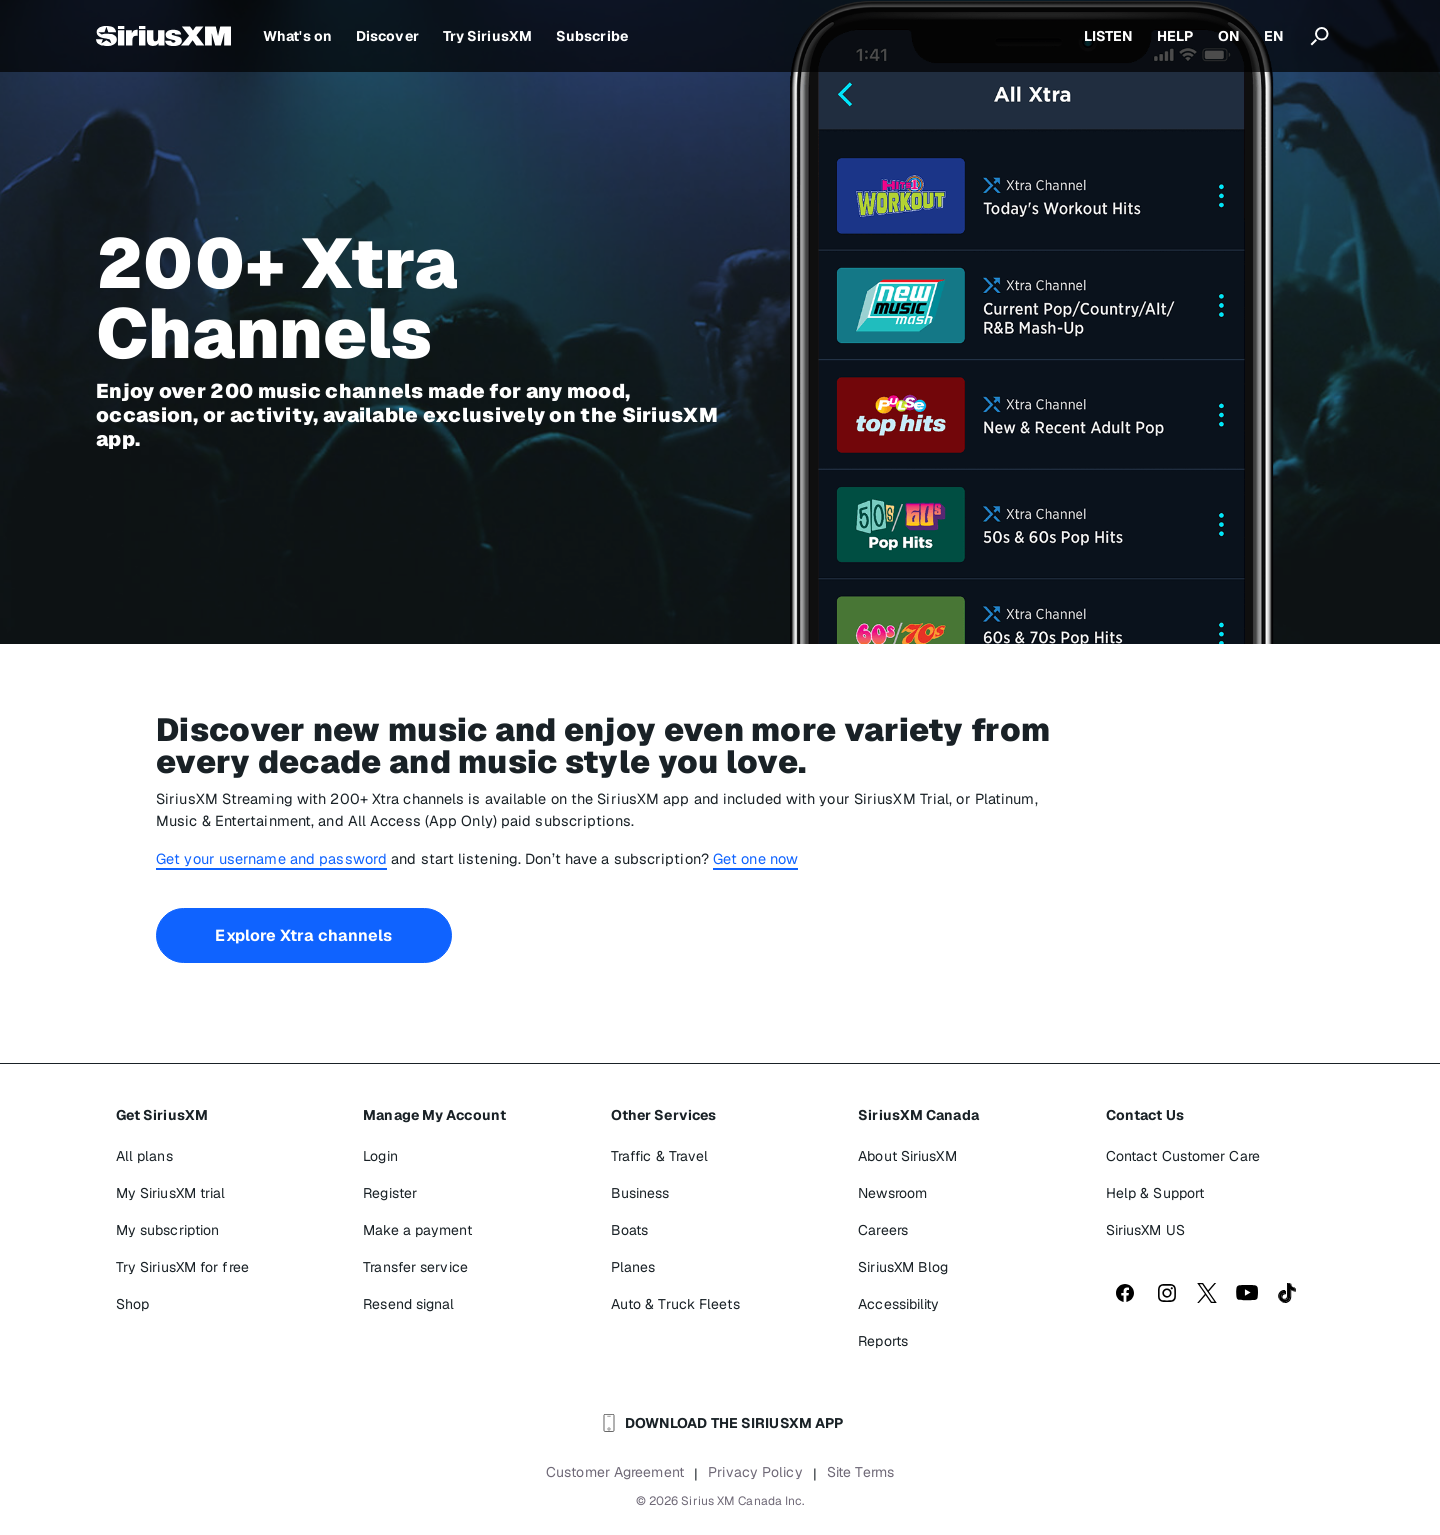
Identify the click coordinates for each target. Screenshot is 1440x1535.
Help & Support (1155, 1193)
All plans (144, 1156)
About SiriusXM (907, 1156)
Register (390, 1193)
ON (1229, 36)
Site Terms (860, 1472)
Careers (883, 1230)
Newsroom (892, 1193)
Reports (883, 1341)
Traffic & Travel (660, 1156)
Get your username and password (271, 858)
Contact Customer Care (1183, 1156)
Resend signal (408, 1304)
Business (640, 1193)
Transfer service (415, 1267)
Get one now (755, 858)
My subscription (168, 1230)
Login (380, 1156)
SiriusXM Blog (903, 1267)
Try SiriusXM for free (182, 1267)
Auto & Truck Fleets (675, 1304)
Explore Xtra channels (303, 935)
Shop (132, 1304)
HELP (1175, 36)
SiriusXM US (1145, 1230)
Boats (630, 1230)
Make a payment (417, 1230)
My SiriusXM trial (171, 1193)
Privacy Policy (755, 1472)
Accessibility (898, 1304)
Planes (633, 1267)
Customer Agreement (615, 1472)
